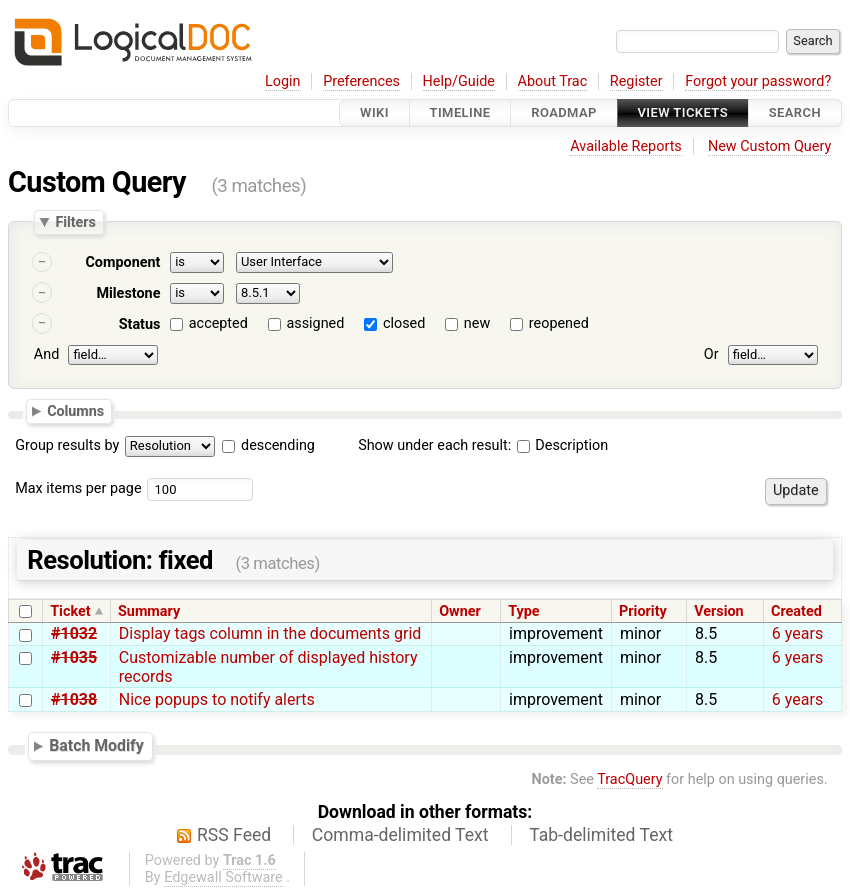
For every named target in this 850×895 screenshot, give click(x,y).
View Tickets (683, 112)
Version (719, 611)
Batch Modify (96, 745)
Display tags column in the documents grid (270, 633)
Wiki (374, 112)
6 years (797, 633)
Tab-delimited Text (601, 835)
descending (278, 445)
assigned (315, 323)
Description (562, 445)
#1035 (74, 657)
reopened (559, 323)
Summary (149, 611)
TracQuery (629, 779)
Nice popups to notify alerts (217, 699)
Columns (75, 411)
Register (636, 81)
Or (711, 354)
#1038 (74, 699)
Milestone (128, 293)
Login (283, 81)
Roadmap (564, 112)
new (477, 323)
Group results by (67, 445)
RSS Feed (234, 835)
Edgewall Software (223, 877)
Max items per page (78, 488)
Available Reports (626, 146)
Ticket (70, 611)
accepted (218, 323)
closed (404, 323)
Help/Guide (459, 81)
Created (796, 611)
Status (140, 324)
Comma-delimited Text (400, 835)
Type (523, 611)
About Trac (553, 81)
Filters (75, 222)
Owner (460, 611)
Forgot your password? (758, 81)
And (46, 354)
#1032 (74, 633)
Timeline (460, 112)
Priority (643, 611)
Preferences (361, 81)
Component (122, 262)
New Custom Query (769, 146)
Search (795, 112)
